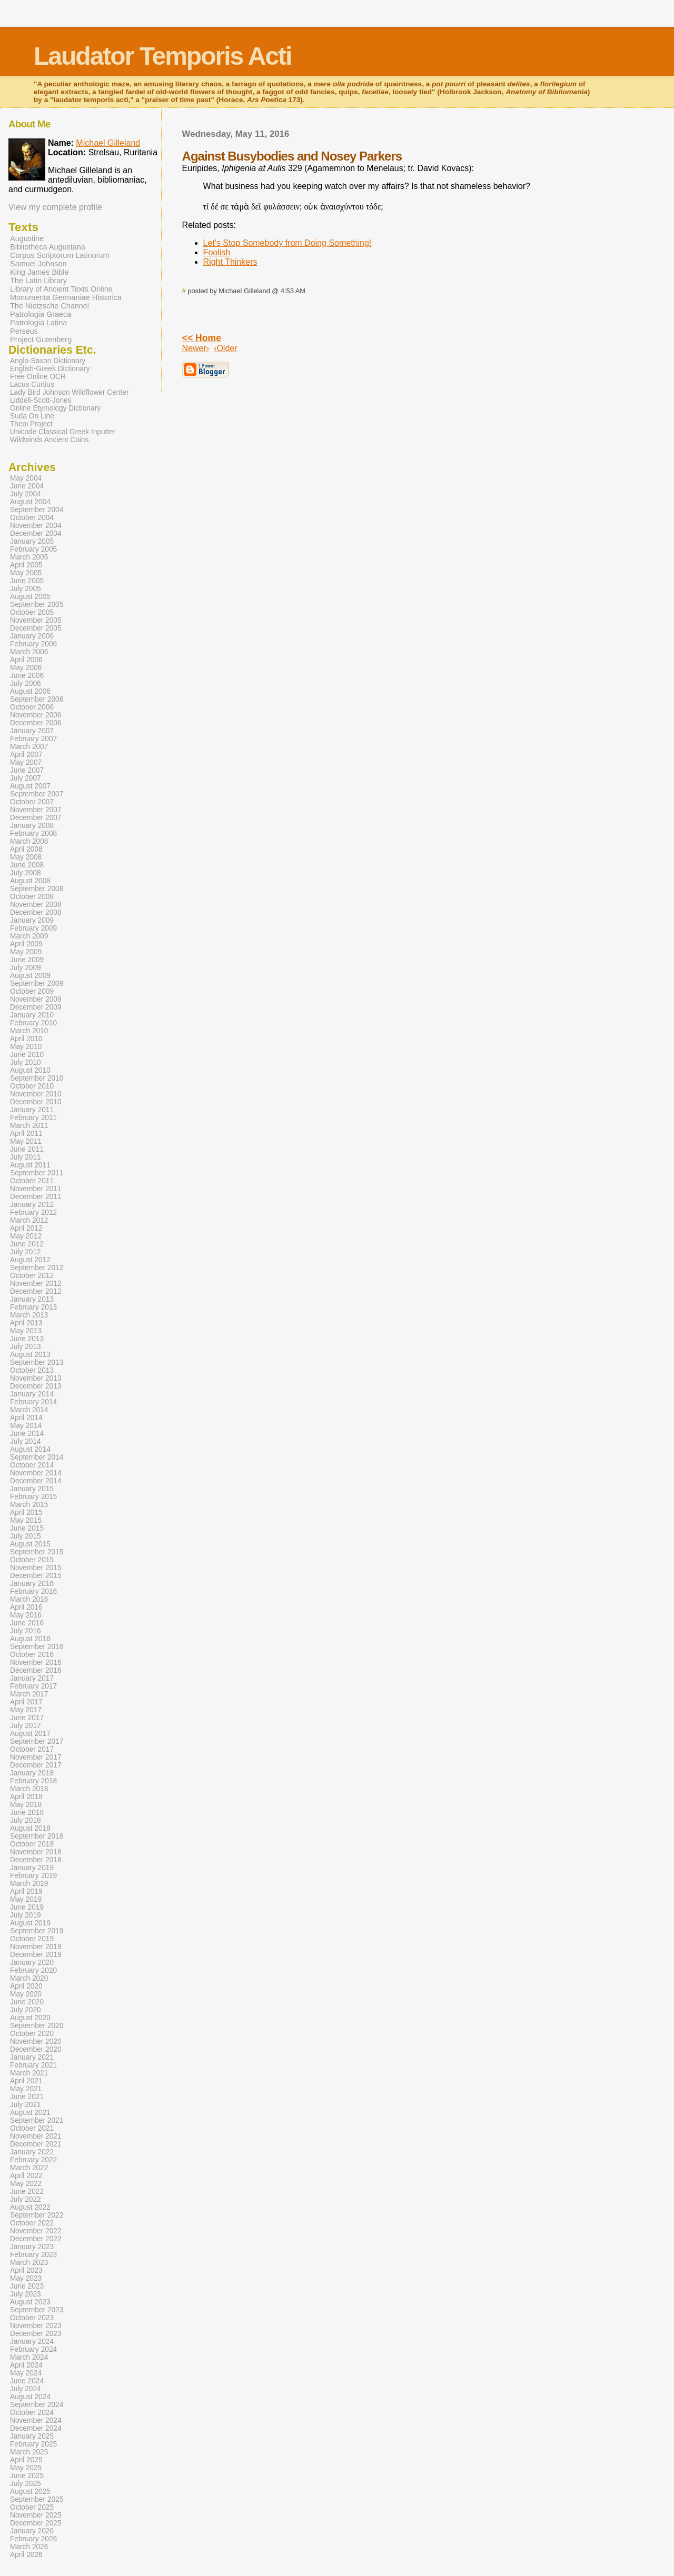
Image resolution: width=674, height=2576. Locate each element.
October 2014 (32, 1465)
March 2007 (29, 747)
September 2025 (36, 2499)
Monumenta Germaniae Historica (66, 297)
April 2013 (26, 1323)
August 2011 (30, 1165)
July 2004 (25, 494)
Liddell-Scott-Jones (41, 400)
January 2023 (32, 2247)
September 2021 (36, 2120)
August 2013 (30, 1355)
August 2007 (30, 786)
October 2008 (32, 897)
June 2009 (27, 960)
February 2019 (33, 1876)
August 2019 (30, 1923)
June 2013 (27, 1339)
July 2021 (25, 2105)
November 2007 (36, 810)
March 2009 (29, 936)
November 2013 (36, 1378)
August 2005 (30, 597)
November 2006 (36, 715)
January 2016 (32, 1583)
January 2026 (32, 2531)
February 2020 (33, 1970)
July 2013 (25, 1347)
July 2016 (25, 1631)
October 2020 (32, 2034)
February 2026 (33, 2539)
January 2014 (32, 1394)
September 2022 (36, 2215)
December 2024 (36, 2428)
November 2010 (36, 1094)
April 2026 (26, 2555)
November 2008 (36, 904)
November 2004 (36, 526)
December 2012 (36, 1291)
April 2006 (26, 660)
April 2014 (26, 1418)
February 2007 (33, 739)
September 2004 (36, 510)
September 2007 (36, 794)
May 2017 (26, 1710)
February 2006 (33, 644)
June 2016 (27, 1623)
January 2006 (32, 636)
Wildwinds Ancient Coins (49, 440)
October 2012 (32, 1276)
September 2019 (36, 1931)
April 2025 (26, 2460)
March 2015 (29, 1505)
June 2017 (27, 1718)
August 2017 (30, 1734)
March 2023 (29, 2263)
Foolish (217, 252)
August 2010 (30, 1070)
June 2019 (27, 1907)
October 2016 (32, 1655)
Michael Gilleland (108, 142)
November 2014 (36, 1473)
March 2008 (29, 841)
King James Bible (39, 272)
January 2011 (32, 1110)
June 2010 (27, 1055)
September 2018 (36, 1836)
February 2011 (33, 1118)
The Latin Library (38, 280)
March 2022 (29, 2168)
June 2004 (27, 486)
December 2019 (36, 1955)
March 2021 (29, 2073)
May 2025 (26, 2468)
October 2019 (32, 1939)
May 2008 (26, 857)
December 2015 (36, 1576)
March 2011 (29, 1126)
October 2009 (32, 991)
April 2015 (26, 1512)
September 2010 (36, 1078)
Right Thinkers (230, 261)
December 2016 (36, 1670)
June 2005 (27, 581)
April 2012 (26, 1228)
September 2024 (36, 2405)
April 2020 (26, 1986)
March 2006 (29, 652)
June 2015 (27, 1528)
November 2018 (36, 1852)
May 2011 (26, 1141)
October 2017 (32, 1749)
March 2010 (29, 1031)
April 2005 (26, 565)
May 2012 (26, 1236)
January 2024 (32, 2341)
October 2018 (32, 1844)
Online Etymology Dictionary (55, 408)
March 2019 (29, 1884)
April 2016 (26, 1607)
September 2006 (36, 699)
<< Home (201, 338)
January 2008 (32, 826)
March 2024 (29, 2357)
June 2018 (27, 1812)
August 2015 (30, 1544)
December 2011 (36, 1197)
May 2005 (26, 573)
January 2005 (32, 541)
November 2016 (36, 1662)
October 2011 (32, 1181)
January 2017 (32, 1678)
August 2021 (30, 2112)
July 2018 (25, 1820)
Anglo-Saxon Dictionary (47, 361)
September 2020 (36, 2026)
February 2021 (33, 2065)
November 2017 (36, 1757)
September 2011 (36, 1173)
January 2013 (32, 1299)
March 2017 (29, 1694)
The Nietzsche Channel (49, 306)
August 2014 (30, 1449)
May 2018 (26, 1805)
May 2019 (26, 1899)
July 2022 (25, 2199)
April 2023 (26, 2270)
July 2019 (25, 1915)
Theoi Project (31, 424)
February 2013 (33, 1307)
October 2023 (32, 2318)
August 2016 (30, 1639)
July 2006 (25, 683)
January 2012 (32, 1205)
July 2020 (25, 2010)
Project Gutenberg (41, 339)
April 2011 (26, 1133)
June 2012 (27, 1244)
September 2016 (36, 1647)
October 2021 (32, 2128)
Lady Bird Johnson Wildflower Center (69, 392)
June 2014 (27, 1433)
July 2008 (25, 873)
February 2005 (33, 549)
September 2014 (36, 1457)
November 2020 (36, 2041)
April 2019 (26, 1891)
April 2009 (26, 944)
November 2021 (36, 2136)
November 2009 (36, 999)
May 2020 (26, 1994)
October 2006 (32, 707)
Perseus (24, 331)
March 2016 (29, 1599)
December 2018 (36, 1860)
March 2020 (29, 1978)
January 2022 (32, 2152)
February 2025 (33, 2444)
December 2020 (36, 2049)
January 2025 (32, 2436)
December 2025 (36, 2523)
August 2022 (30, 2207)
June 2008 (27, 865)
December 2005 (36, 628)
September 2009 (36, 983)
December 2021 (36, 2144)
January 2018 (32, 1773)
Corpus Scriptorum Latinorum (60, 255)
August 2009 (30, 976)
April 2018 (26, 1797)
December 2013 (36, 1386)
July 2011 (25, 1157)
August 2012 (30, 1260)
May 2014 (26, 1426)
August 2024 (30, 2397)
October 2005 (32, 612)
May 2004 (26, 478)
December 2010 (36, 1102)
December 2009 (36, 1007)
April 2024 (26, 2365)
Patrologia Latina (38, 322)
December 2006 (36, 723)
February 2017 (33, 1686)
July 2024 (25, 2389)
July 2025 (25, 2484)
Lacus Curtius (32, 384)
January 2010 (32, 1015)
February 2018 (33, 1781)
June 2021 (27, 2097)
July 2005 (25, 589)
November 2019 (36, 1947)
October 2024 (32, 2413)
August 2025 (30, 2491)
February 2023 (33, 2255)
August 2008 (30, 881)
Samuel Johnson (38, 263)
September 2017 (36, 1741)
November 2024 (36, 2420)
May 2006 (26, 668)
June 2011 (27, 1149)
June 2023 (27, 2286)
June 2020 (27, 2002)
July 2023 (25, 2294)
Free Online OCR (38, 377)
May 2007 (26, 762)
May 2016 (26, 1615)
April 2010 (26, 1039)
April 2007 (26, 754)
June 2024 (27, 2381)
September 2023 (36, 2310)
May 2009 (26, 952)
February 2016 (33, 1591)
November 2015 (36, 1568)
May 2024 (26, 2373)
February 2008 (33, 833)
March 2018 (29, 1789)
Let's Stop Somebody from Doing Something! (287, 242)
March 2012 (29, 1220)
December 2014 (36, 1481)
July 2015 (25, 1536)
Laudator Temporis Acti (162, 56)
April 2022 (26, 2176)
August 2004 (30, 502)
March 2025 (29, 2452)
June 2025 (27, 2476)
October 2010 (32, 1086)
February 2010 (33, 1023)
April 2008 (26, 849)
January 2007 (32, 731)
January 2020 (32, 1962)
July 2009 (25, 968)
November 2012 (36, 1283)
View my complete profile (55, 207)
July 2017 (25, 1726)
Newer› (196, 348)
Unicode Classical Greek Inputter (62, 432)
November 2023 (36, 2326)
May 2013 (26, 1331)
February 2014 (33, 1402)
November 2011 (36, 1189)
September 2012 (36, 1268)
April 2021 (26, 2081)
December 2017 (36, 1765)
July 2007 (25, 778)
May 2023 (26, 2278)
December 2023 (36, 2334)
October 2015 (32, 1560)
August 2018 (30, 1828)
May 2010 (26, 1047)
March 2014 (29, 1410)
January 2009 (32, 920)
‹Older (225, 348)
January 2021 (32, 2057)
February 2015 (33, 1497)
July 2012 (25, 1252)
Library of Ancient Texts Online (61, 289)
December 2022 (36, 2239)
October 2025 (32, 2507)
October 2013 (32, 1370)
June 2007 (27, 770)
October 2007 (32, 802)
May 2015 (26, 1520)
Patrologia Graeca (40, 314)
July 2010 (25, 1062)
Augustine (27, 238)
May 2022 (26, 2184)
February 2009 (33, 928)
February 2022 (33, 2160)
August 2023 (30, 2302)
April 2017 (26, 1702)
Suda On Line (32, 416)
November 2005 (36, 620)
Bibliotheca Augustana (47, 247)
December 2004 (36, 533)
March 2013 (29, 1315)
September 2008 (36, 889)
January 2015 (32, 1489)
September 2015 (36, 1552)
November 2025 (36, 2515)
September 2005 (36, 604)
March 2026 (29, 2547)
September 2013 (36, 1362)
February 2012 (33, 1212)
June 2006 (27, 676)
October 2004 (32, 518)
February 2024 (33, 2349)
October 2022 (32, 2223)
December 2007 (36, 818)
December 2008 (36, 912)
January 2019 (32, 1868)
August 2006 (30, 691)
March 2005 (29, 557)
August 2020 (30, 2018)
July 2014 (25, 1441)
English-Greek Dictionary (50, 369)
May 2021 (26, 2089)
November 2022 (36, 2231)
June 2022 (27, 2191)
